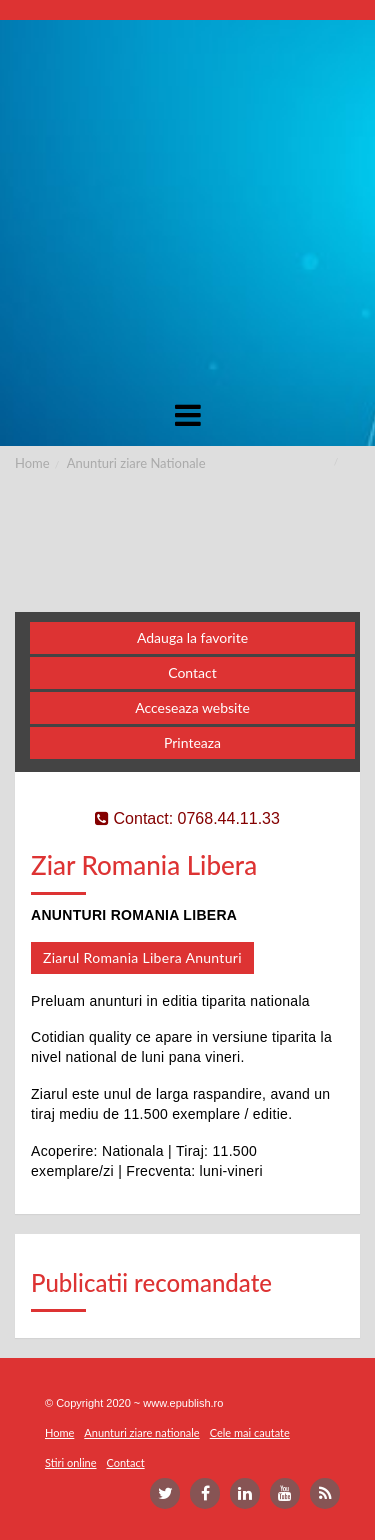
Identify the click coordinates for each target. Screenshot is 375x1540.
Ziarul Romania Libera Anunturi (142, 957)
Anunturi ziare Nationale (136, 463)
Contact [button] (192, 672)
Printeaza (192, 742)
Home (32, 463)
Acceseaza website (192, 707)
